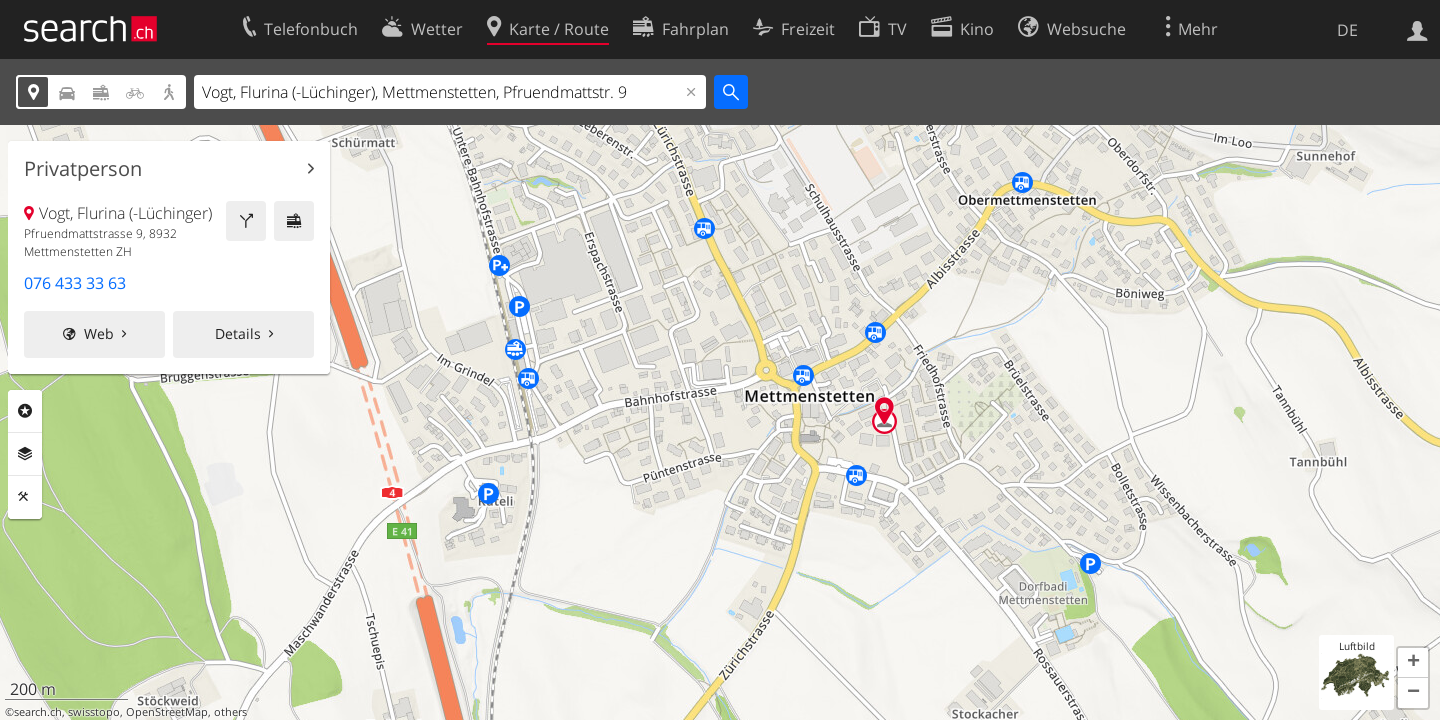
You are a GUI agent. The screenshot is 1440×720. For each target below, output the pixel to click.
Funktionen (25, 497)
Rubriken (25, 411)
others (230, 712)
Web (99, 333)
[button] (1413, 663)
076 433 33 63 (75, 283)
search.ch (38, 712)
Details (238, 333)
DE (1347, 30)
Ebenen (25, 454)
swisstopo (94, 712)
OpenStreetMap (167, 712)
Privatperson (83, 169)
